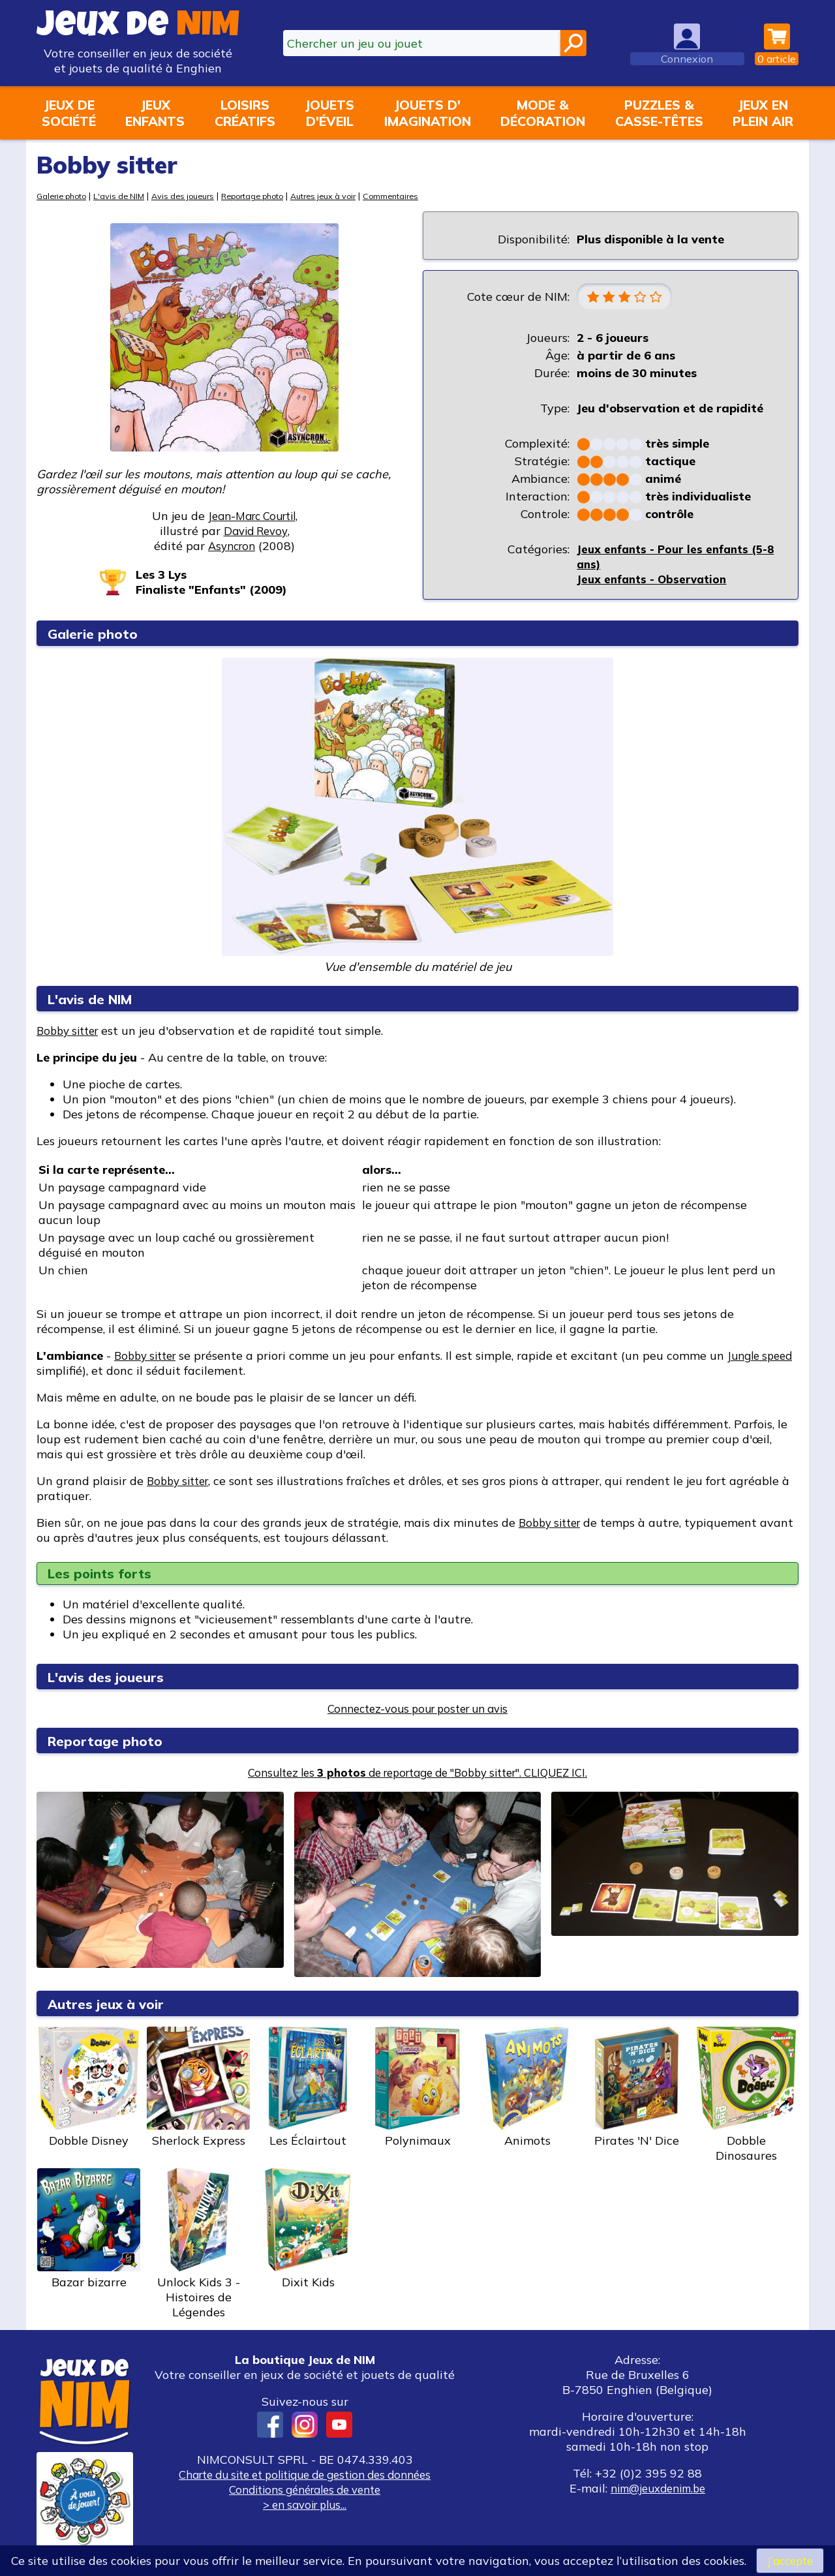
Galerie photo (65, 195)
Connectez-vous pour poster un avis (418, 1709)
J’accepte (790, 2560)
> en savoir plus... (304, 2505)
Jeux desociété (69, 113)
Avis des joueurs (195, 195)
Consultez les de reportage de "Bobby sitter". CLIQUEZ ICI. (417, 1773)
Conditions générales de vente (304, 2490)
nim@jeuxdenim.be (657, 2489)
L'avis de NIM (127, 195)
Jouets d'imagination (427, 113)
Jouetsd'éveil (329, 113)
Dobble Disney (88, 2088)
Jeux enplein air (763, 113)
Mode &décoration (542, 113)
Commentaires (424, 195)
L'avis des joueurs (111, 1677)
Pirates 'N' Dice (636, 2088)
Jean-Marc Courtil (251, 515)
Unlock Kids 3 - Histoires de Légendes (198, 2245)
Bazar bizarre (88, 2230)
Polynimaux (417, 2088)
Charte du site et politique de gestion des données (304, 2475)
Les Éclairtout (307, 2088)
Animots (527, 2088)
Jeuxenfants (155, 113)
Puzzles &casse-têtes (659, 113)
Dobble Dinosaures (746, 2096)
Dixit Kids (307, 2230)
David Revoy (255, 530)
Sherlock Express (198, 2088)
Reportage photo (272, 195)
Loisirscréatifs (245, 113)
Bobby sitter (71, 1031)
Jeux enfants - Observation (656, 580)
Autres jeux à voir (350, 195)
